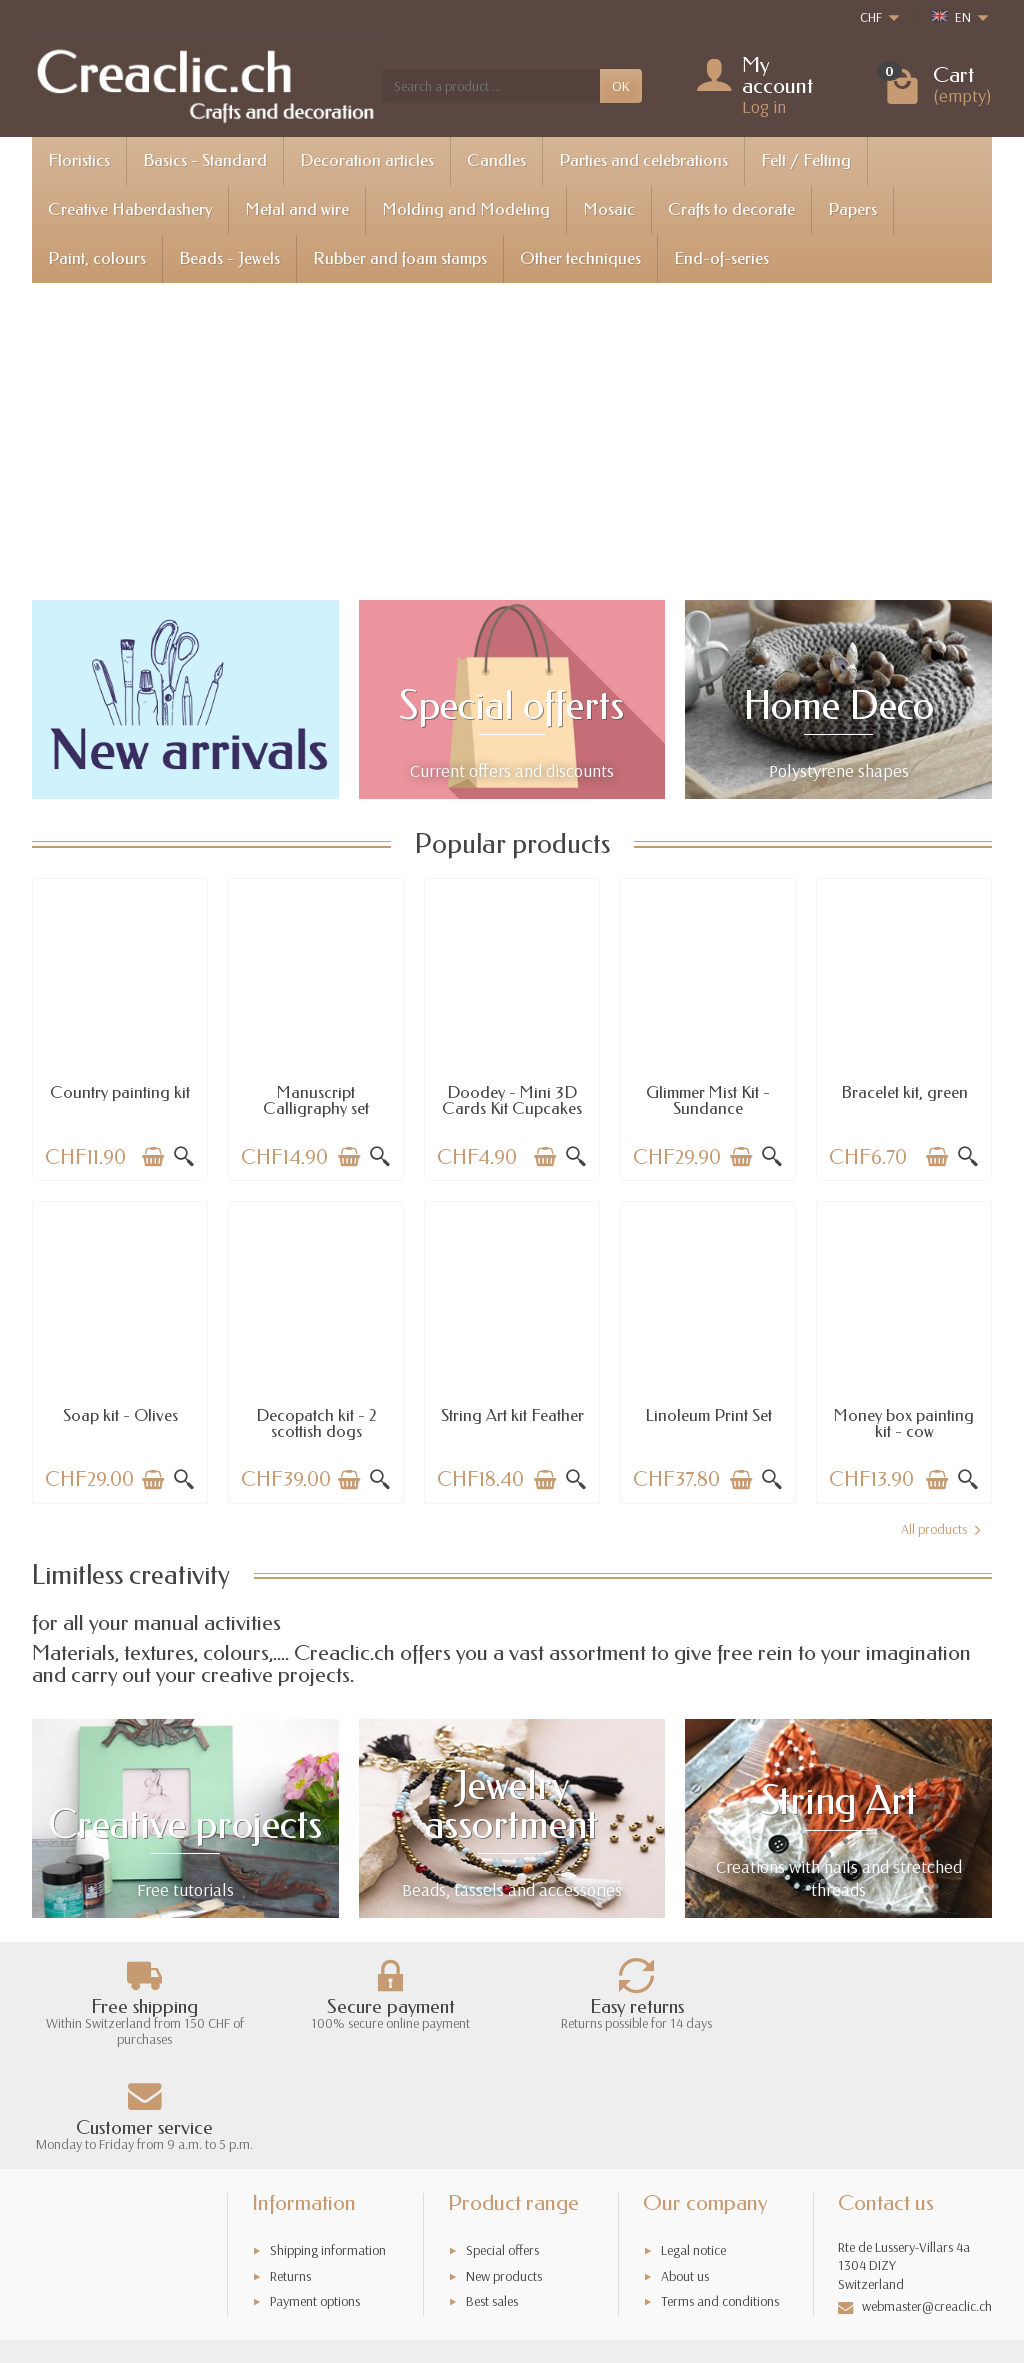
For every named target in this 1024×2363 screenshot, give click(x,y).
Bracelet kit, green (904, 1092)
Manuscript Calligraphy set (316, 1101)
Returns (290, 2170)
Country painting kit (120, 1092)
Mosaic (609, 209)
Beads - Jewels (229, 258)
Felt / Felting (806, 160)
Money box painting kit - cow (904, 1424)
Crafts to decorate (731, 209)
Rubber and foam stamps (400, 258)
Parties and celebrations (643, 160)
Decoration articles (367, 160)
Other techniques (580, 258)
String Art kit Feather (512, 1415)
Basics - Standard (205, 160)
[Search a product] (491, 86)
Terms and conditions (720, 2196)
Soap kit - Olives (120, 1415)
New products (504, 2170)
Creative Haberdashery (130, 209)
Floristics (79, 160)
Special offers (502, 2145)
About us (685, 2170)
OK (621, 86)
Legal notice (693, 2145)
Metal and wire (297, 209)
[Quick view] (184, 1157)
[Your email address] (468, 2275)
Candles (496, 160)
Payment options (315, 2196)
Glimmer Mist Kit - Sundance (708, 1101)
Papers (852, 209)
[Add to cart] (153, 1157)
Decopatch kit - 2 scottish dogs (316, 1424)
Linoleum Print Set (708, 1415)
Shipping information (328, 2145)
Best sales (492, 2196)
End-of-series (721, 258)
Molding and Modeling (466, 209)
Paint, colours (97, 258)
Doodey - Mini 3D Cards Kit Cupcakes (512, 1101)
